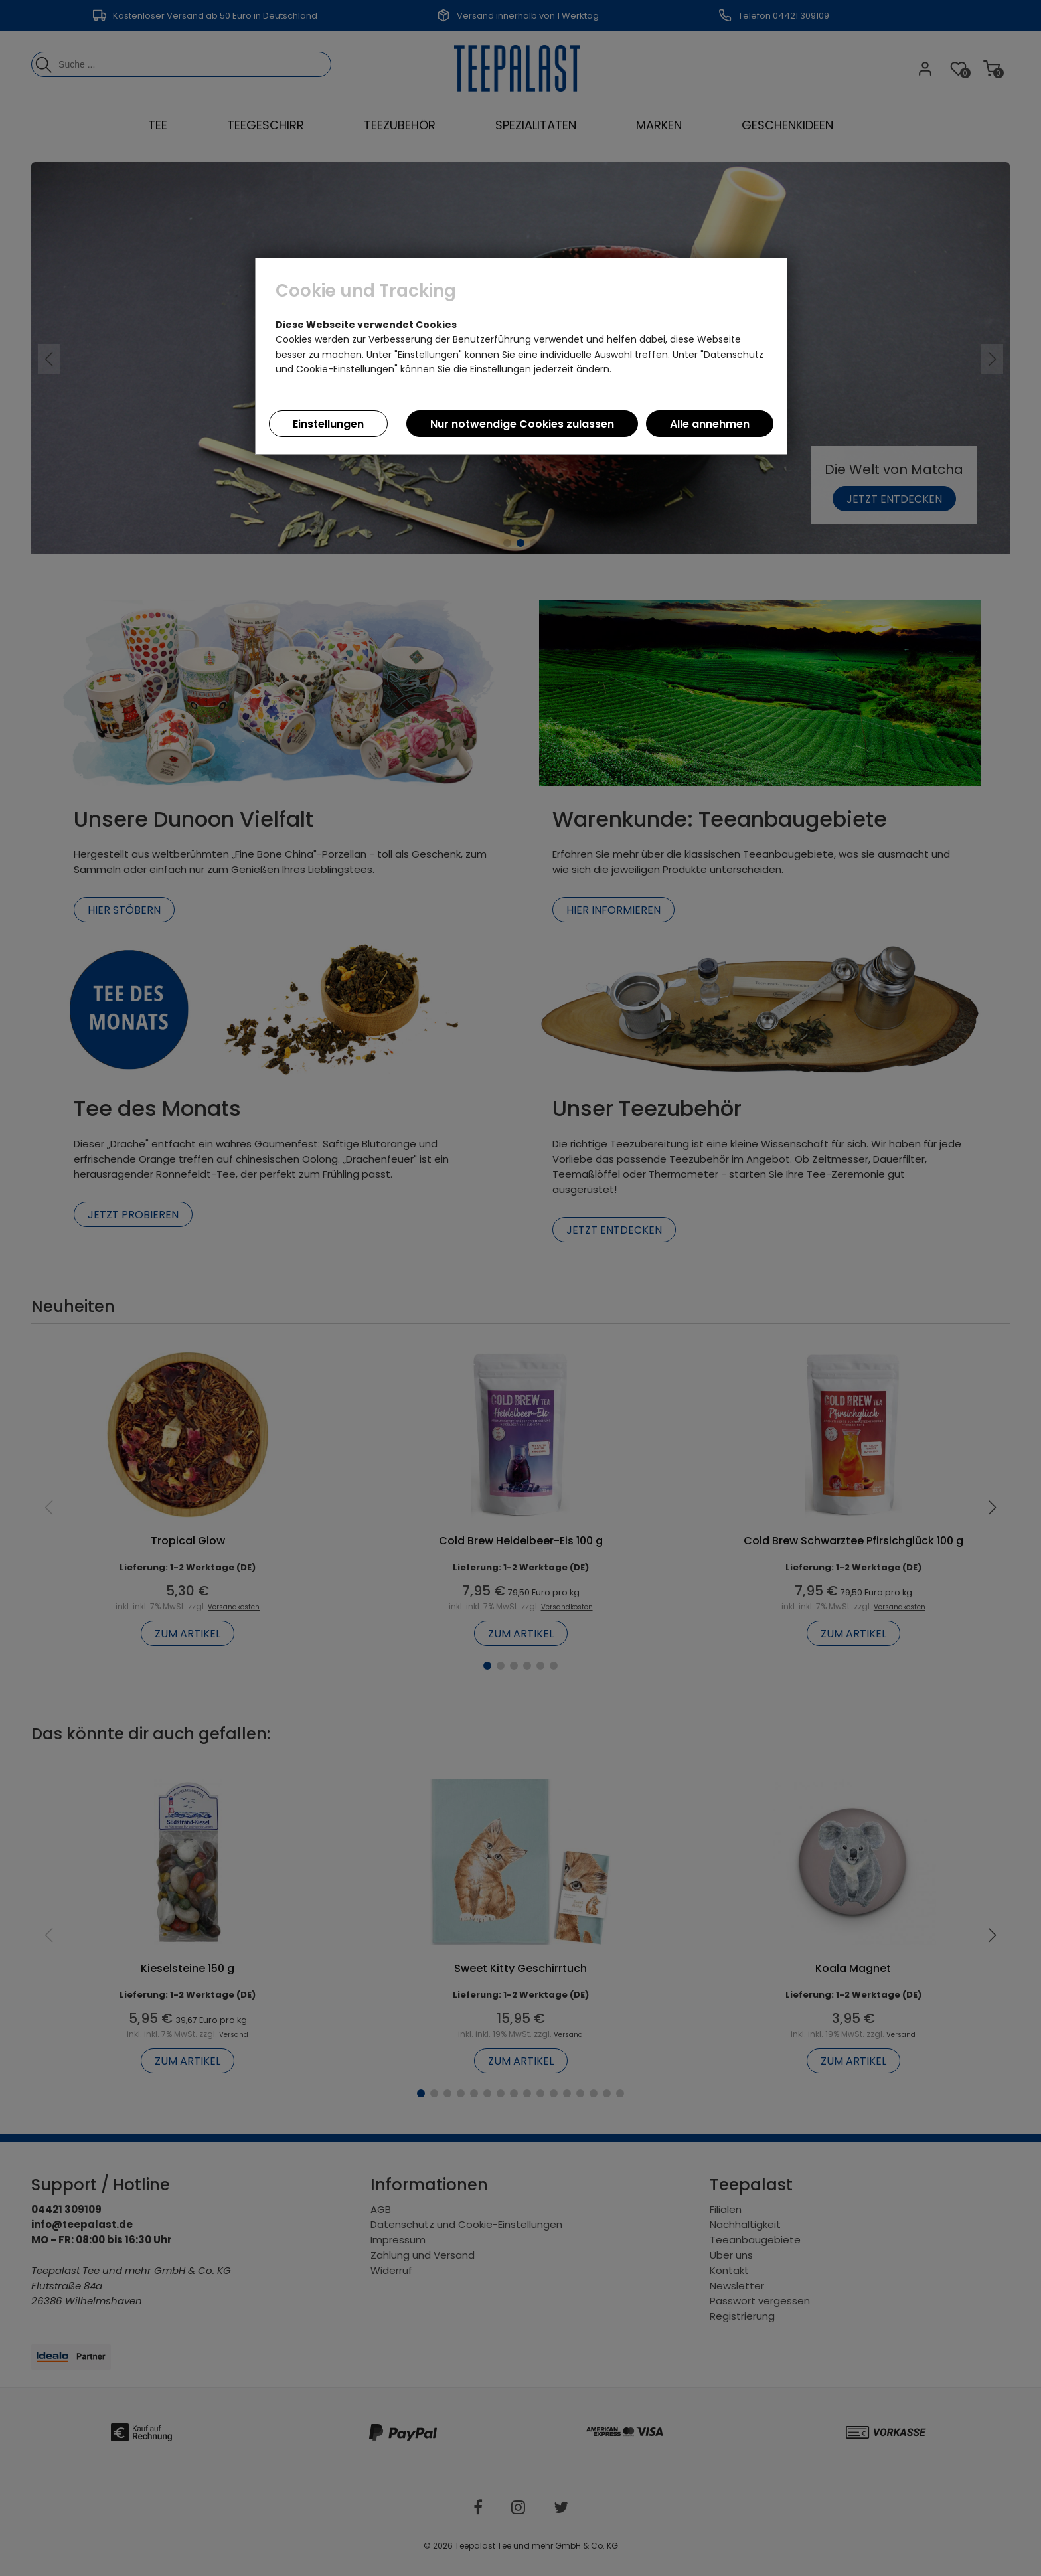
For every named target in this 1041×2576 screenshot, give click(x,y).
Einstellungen (328, 424)
